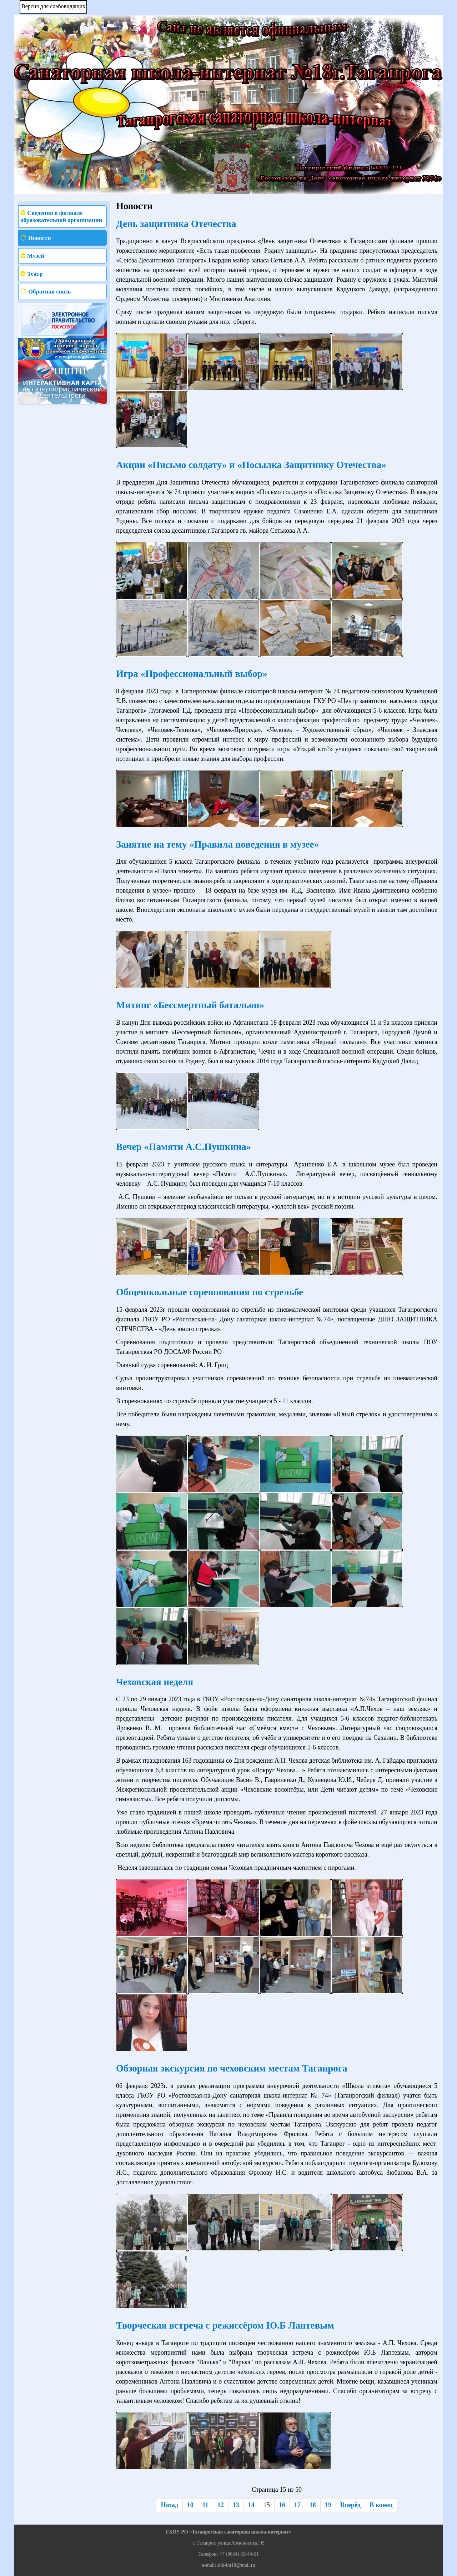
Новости (39, 238)
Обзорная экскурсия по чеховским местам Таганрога (231, 2068)
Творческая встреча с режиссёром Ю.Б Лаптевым (225, 2325)
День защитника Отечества (176, 224)
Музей (35, 255)
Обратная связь (49, 291)
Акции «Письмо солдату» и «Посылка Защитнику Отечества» (251, 465)
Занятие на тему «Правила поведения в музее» (217, 844)
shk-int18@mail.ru (236, 2565)
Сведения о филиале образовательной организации (61, 217)
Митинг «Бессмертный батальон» (190, 1005)
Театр (35, 273)
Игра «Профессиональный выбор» (191, 673)
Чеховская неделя (154, 1682)
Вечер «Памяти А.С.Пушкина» (183, 1146)
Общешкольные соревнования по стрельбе (209, 1292)
